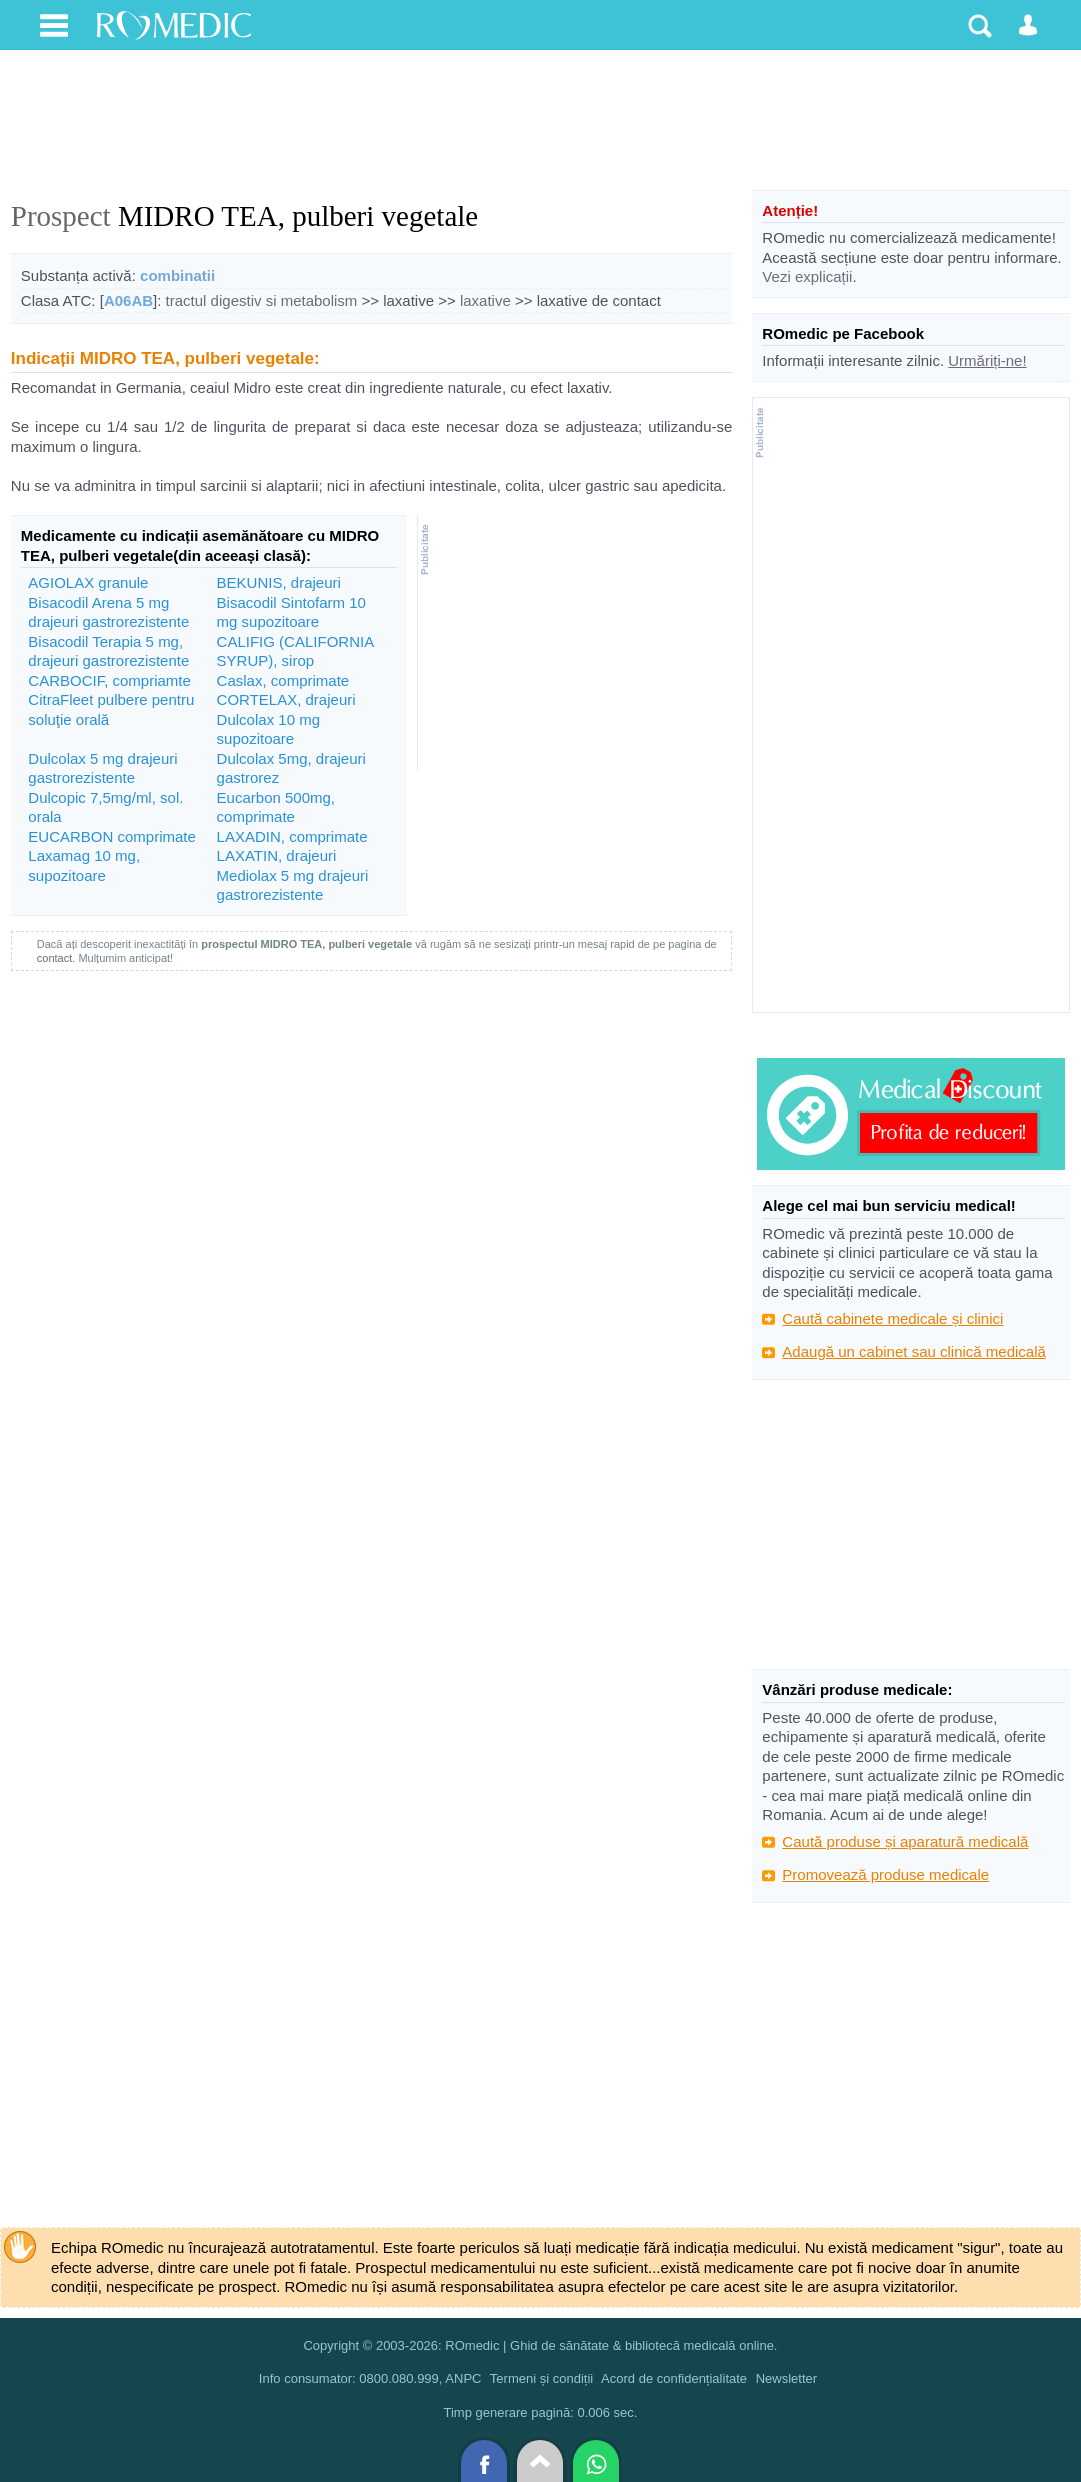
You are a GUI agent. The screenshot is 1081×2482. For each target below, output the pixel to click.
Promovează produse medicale (885, 1874)
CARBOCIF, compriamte (109, 680)
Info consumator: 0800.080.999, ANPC (370, 2378)
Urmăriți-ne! (987, 360)
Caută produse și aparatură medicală (905, 1841)
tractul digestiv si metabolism (262, 300)
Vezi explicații (807, 276)
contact (54, 958)
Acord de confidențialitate (674, 2378)
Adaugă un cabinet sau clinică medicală (914, 1351)
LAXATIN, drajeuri (277, 855)
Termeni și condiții (541, 2378)
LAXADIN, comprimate (292, 836)
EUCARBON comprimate (112, 836)
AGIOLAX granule (88, 582)
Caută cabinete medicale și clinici (892, 1318)
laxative (485, 300)
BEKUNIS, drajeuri (279, 582)
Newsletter (786, 2378)
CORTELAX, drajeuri (286, 699)
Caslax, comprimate (283, 680)
